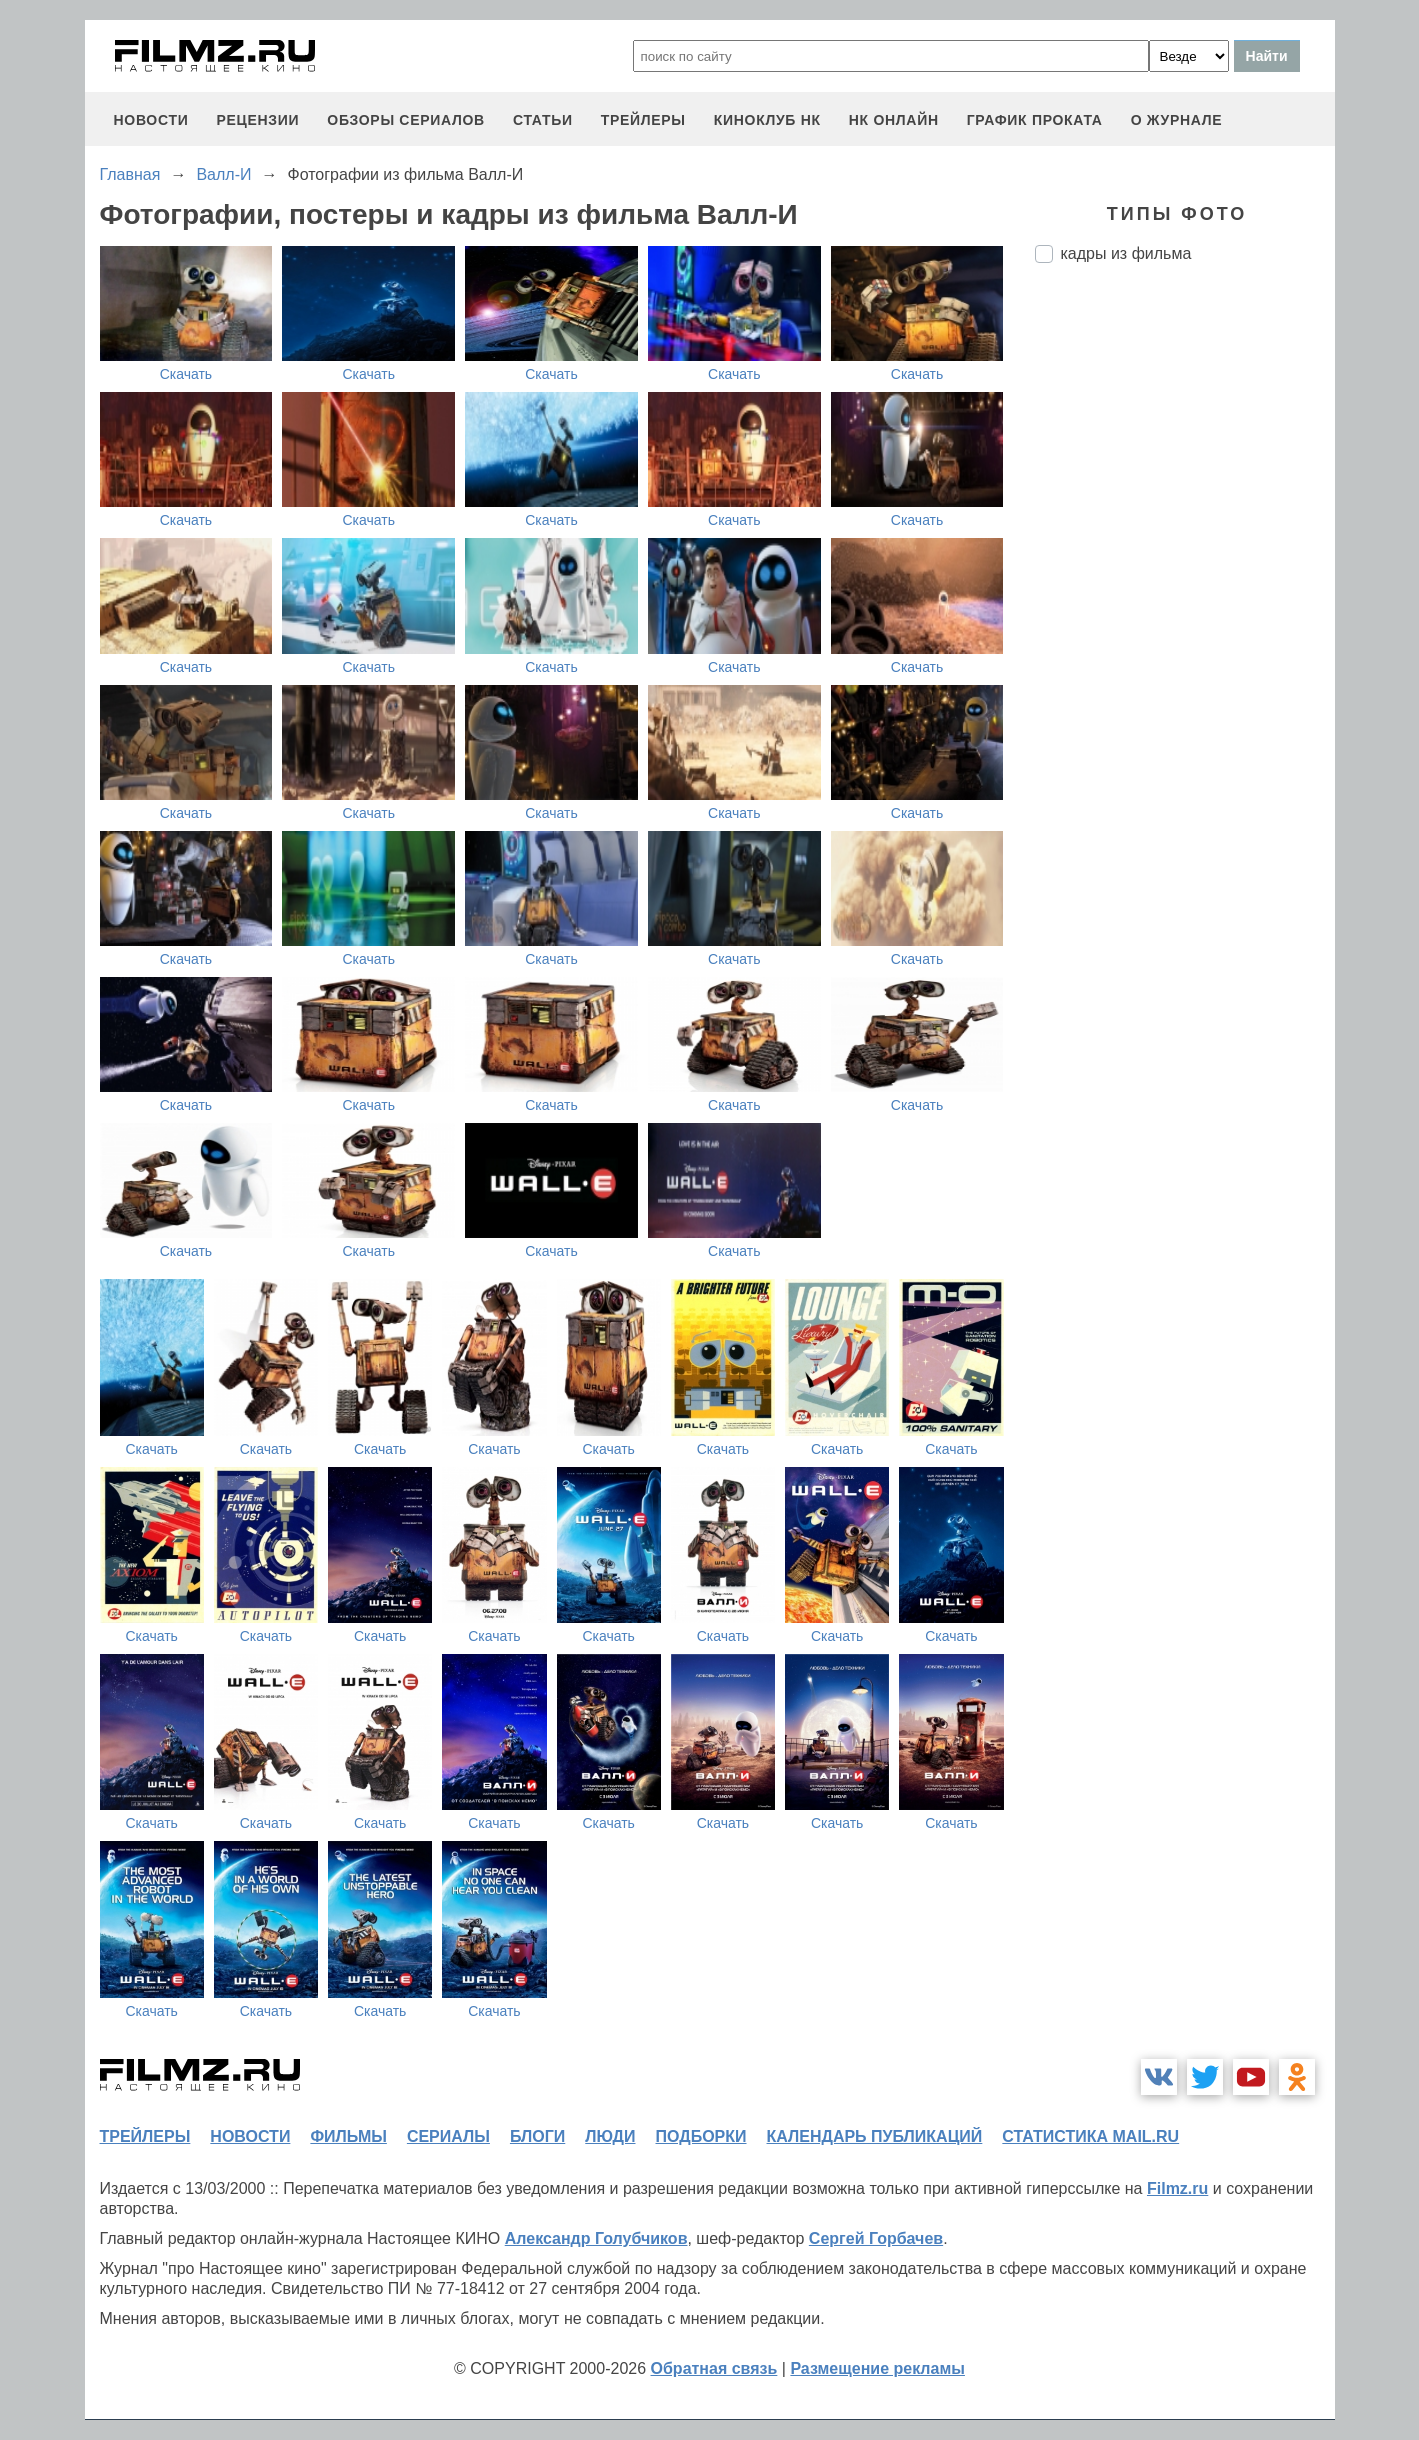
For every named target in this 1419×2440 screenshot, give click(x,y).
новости (151, 120)
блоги (537, 2136)
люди (610, 2136)
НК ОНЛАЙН (894, 120)
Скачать (186, 374)
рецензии (257, 120)
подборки (701, 2136)
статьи (543, 120)
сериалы (448, 2136)
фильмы (348, 2136)
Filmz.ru (1177, 2188)
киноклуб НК (767, 120)
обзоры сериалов (406, 120)
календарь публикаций (875, 2136)
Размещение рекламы (877, 2368)
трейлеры (643, 120)
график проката (1035, 120)
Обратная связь (714, 2368)
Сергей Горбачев (876, 2238)
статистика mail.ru (1090, 2136)
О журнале (1177, 120)
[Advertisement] (1185, 613)
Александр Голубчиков (596, 2238)
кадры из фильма (1126, 253)
